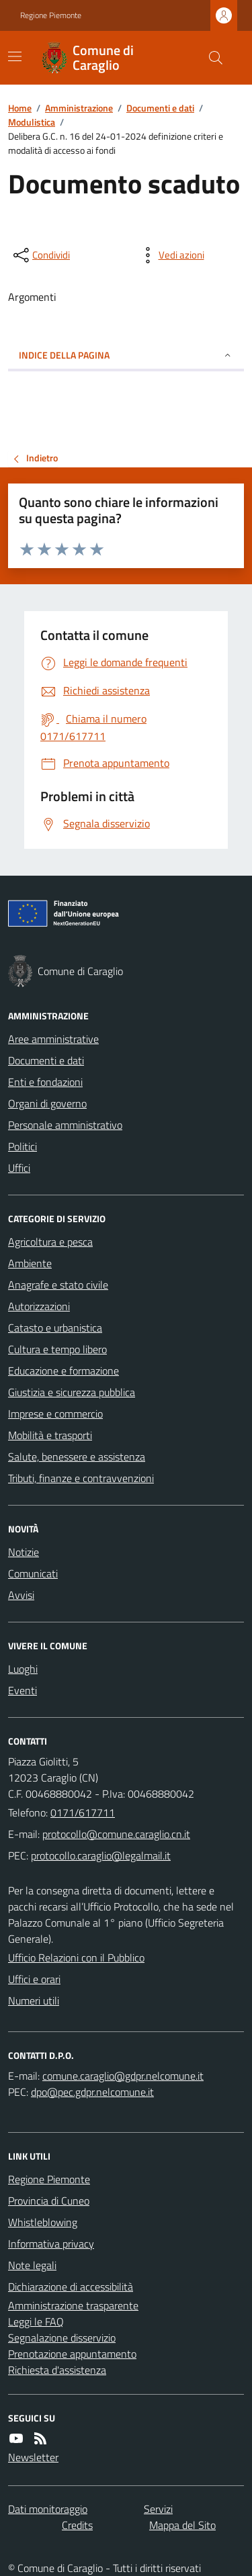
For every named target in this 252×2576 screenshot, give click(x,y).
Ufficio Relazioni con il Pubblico (76, 1957)
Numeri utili (33, 2000)
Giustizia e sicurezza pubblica (71, 1392)
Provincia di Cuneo (48, 2201)
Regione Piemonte (50, 15)
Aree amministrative (53, 1039)
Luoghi (23, 1669)
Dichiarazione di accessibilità (70, 2287)
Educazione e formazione (63, 1371)
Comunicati (33, 1573)
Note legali (32, 2265)
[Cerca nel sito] (210, 58)
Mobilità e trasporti (50, 1435)
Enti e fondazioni (45, 1082)
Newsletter (33, 2457)
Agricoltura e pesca (50, 1242)
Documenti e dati (160, 108)
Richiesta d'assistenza (57, 2370)
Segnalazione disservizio (62, 2338)
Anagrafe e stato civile (58, 1285)
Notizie (23, 1552)
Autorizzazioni (39, 1306)
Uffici (19, 1168)
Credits (77, 2525)
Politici (22, 1146)
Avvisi (21, 1595)
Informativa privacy (51, 2244)
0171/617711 (82, 1812)
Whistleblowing (42, 2222)
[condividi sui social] (40, 255)
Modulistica (31, 122)
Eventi (22, 1690)
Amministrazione (79, 108)
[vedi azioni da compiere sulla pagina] (170, 255)
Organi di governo (47, 1103)
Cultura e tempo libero (57, 1349)
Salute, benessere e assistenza (76, 1456)
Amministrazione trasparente (73, 2305)
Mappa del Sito (182, 2525)
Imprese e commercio (55, 1414)
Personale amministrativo (65, 1125)
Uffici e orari (34, 1979)
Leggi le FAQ (36, 2321)
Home (20, 108)
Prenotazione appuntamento (72, 2354)
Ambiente (30, 1263)
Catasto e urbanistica (55, 1328)
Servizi (158, 2509)
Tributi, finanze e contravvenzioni (81, 1478)
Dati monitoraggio (47, 2509)
